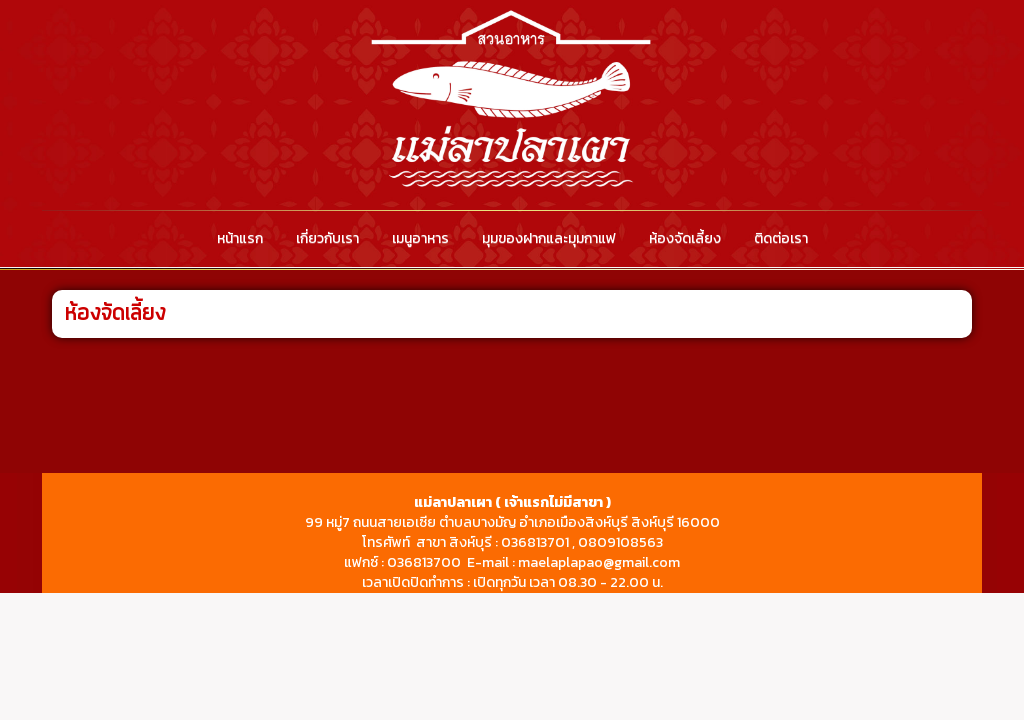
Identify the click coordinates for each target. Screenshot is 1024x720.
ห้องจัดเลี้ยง (685, 238)
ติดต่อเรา (781, 238)
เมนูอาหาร (420, 238)
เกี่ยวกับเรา (327, 238)
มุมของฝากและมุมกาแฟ (549, 238)
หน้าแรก (240, 238)
